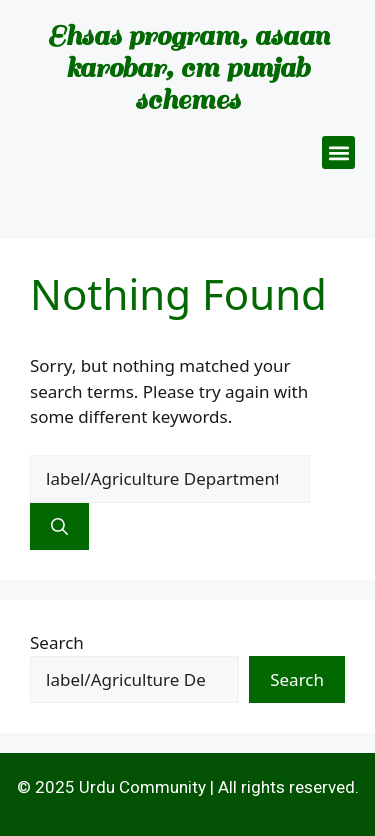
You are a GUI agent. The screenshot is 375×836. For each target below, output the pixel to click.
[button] (338, 152)
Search (57, 642)
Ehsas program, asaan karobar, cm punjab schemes (188, 67)
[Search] (59, 527)
